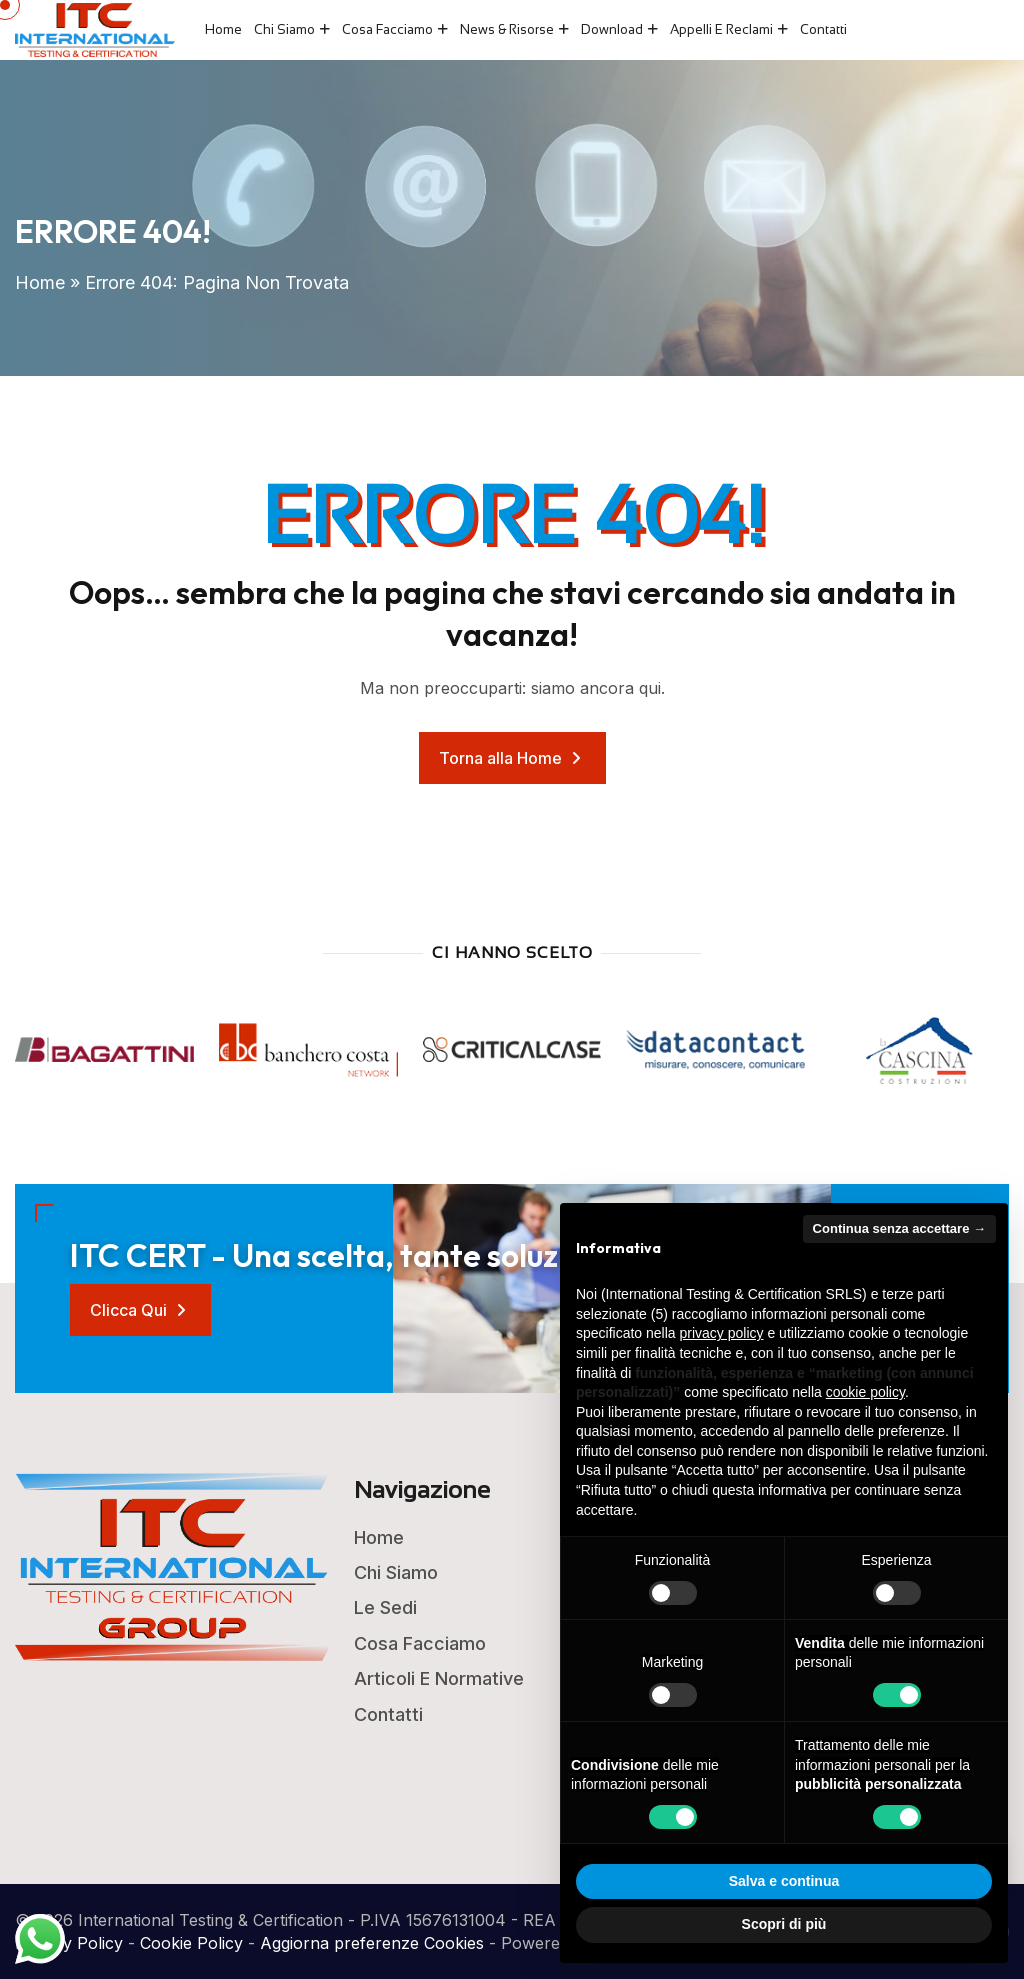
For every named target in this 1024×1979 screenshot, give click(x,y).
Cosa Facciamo (387, 29)
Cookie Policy (191, 1943)
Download (612, 29)
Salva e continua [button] (784, 1881)
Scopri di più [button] (784, 1924)
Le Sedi (385, 1607)
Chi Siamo (284, 29)
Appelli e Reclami (721, 29)
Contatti (823, 29)
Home (223, 29)
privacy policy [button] (722, 1333)
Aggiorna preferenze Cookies (372, 1943)
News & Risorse (507, 29)
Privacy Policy (69, 1943)
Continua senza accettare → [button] (899, 1228)
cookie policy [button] (865, 1392)
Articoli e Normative (439, 1678)
